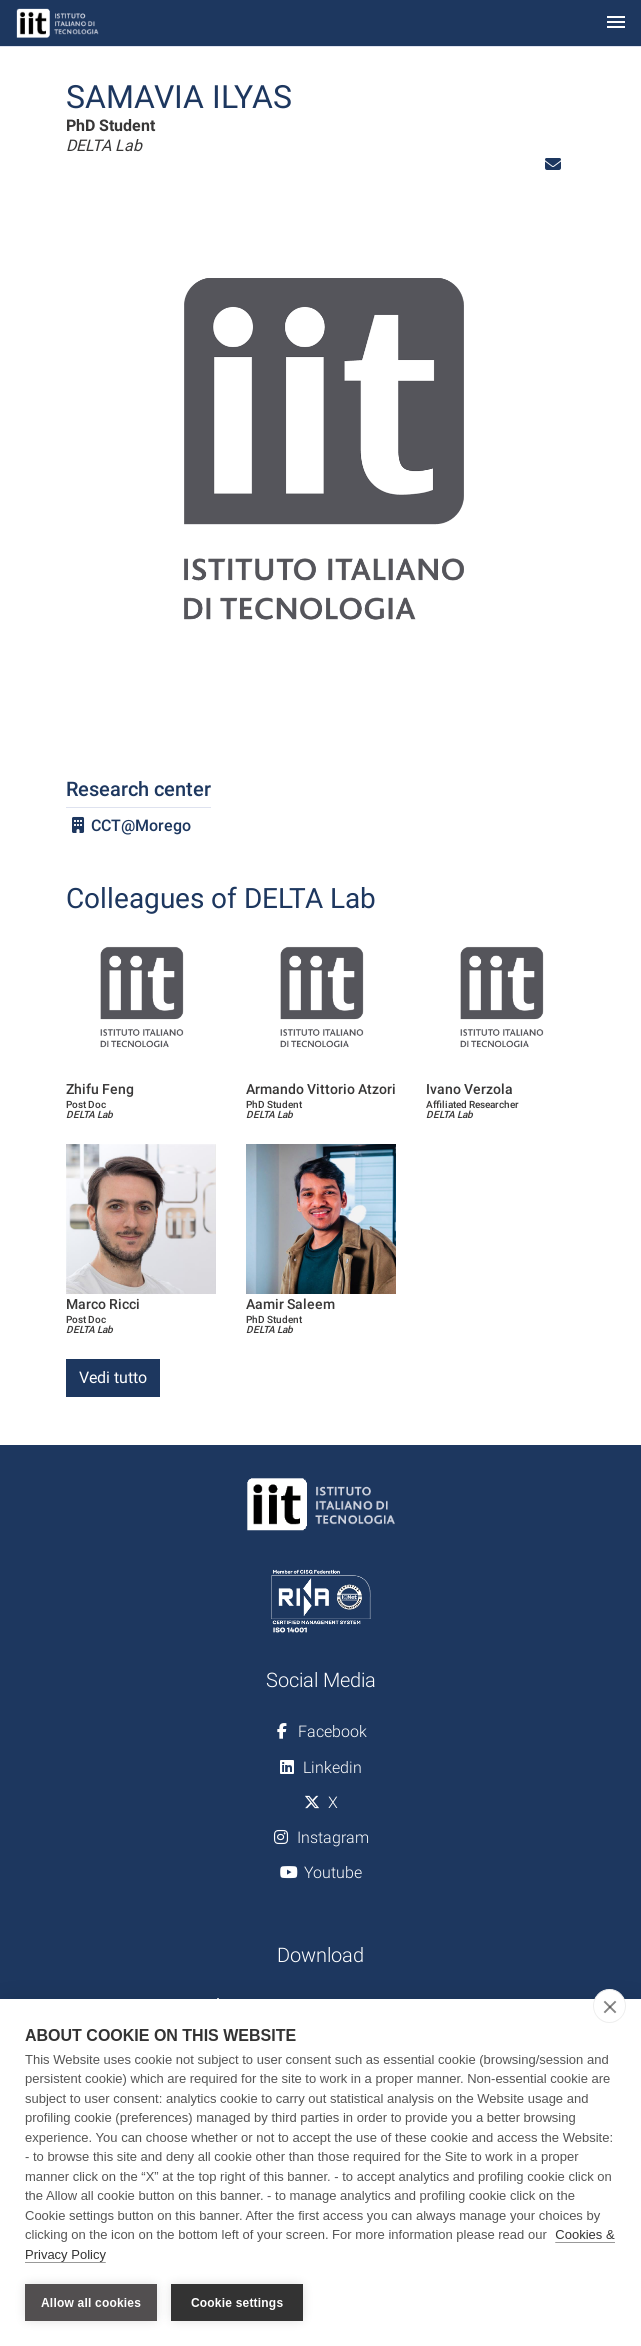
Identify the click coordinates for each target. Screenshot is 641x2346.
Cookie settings (237, 2303)
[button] (553, 164)
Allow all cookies (91, 2303)
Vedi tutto (113, 1377)
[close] (609, 2006)
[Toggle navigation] (616, 23)
